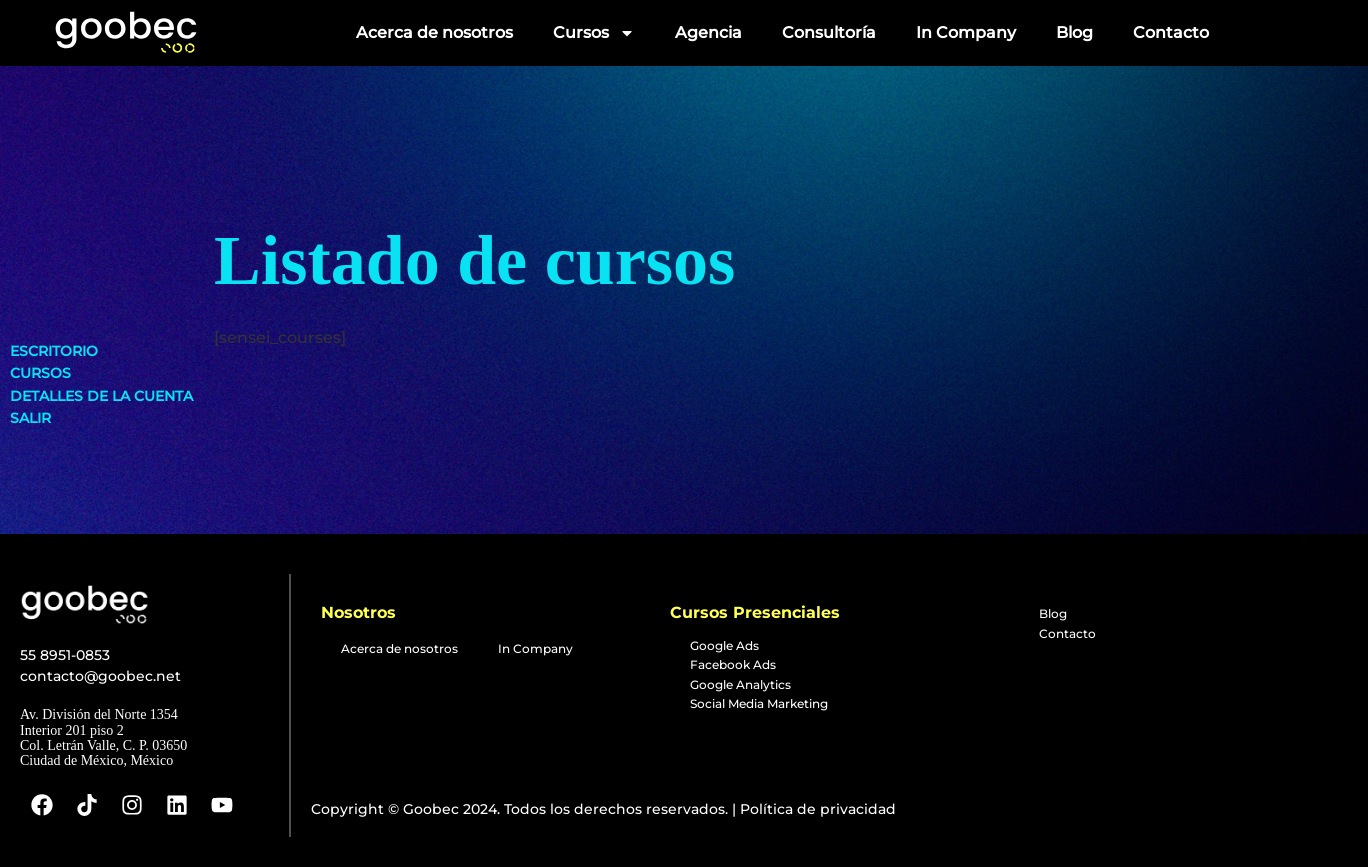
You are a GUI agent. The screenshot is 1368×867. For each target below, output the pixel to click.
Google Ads (724, 645)
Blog (1074, 32)
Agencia (708, 32)
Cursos (594, 33)
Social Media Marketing (759, 703)
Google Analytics (740, 684)
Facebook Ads (733, 664)
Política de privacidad (816, 809)
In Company (966, 32)
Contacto (1171, 32)
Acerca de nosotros (434, 32)
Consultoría (829, 32)
